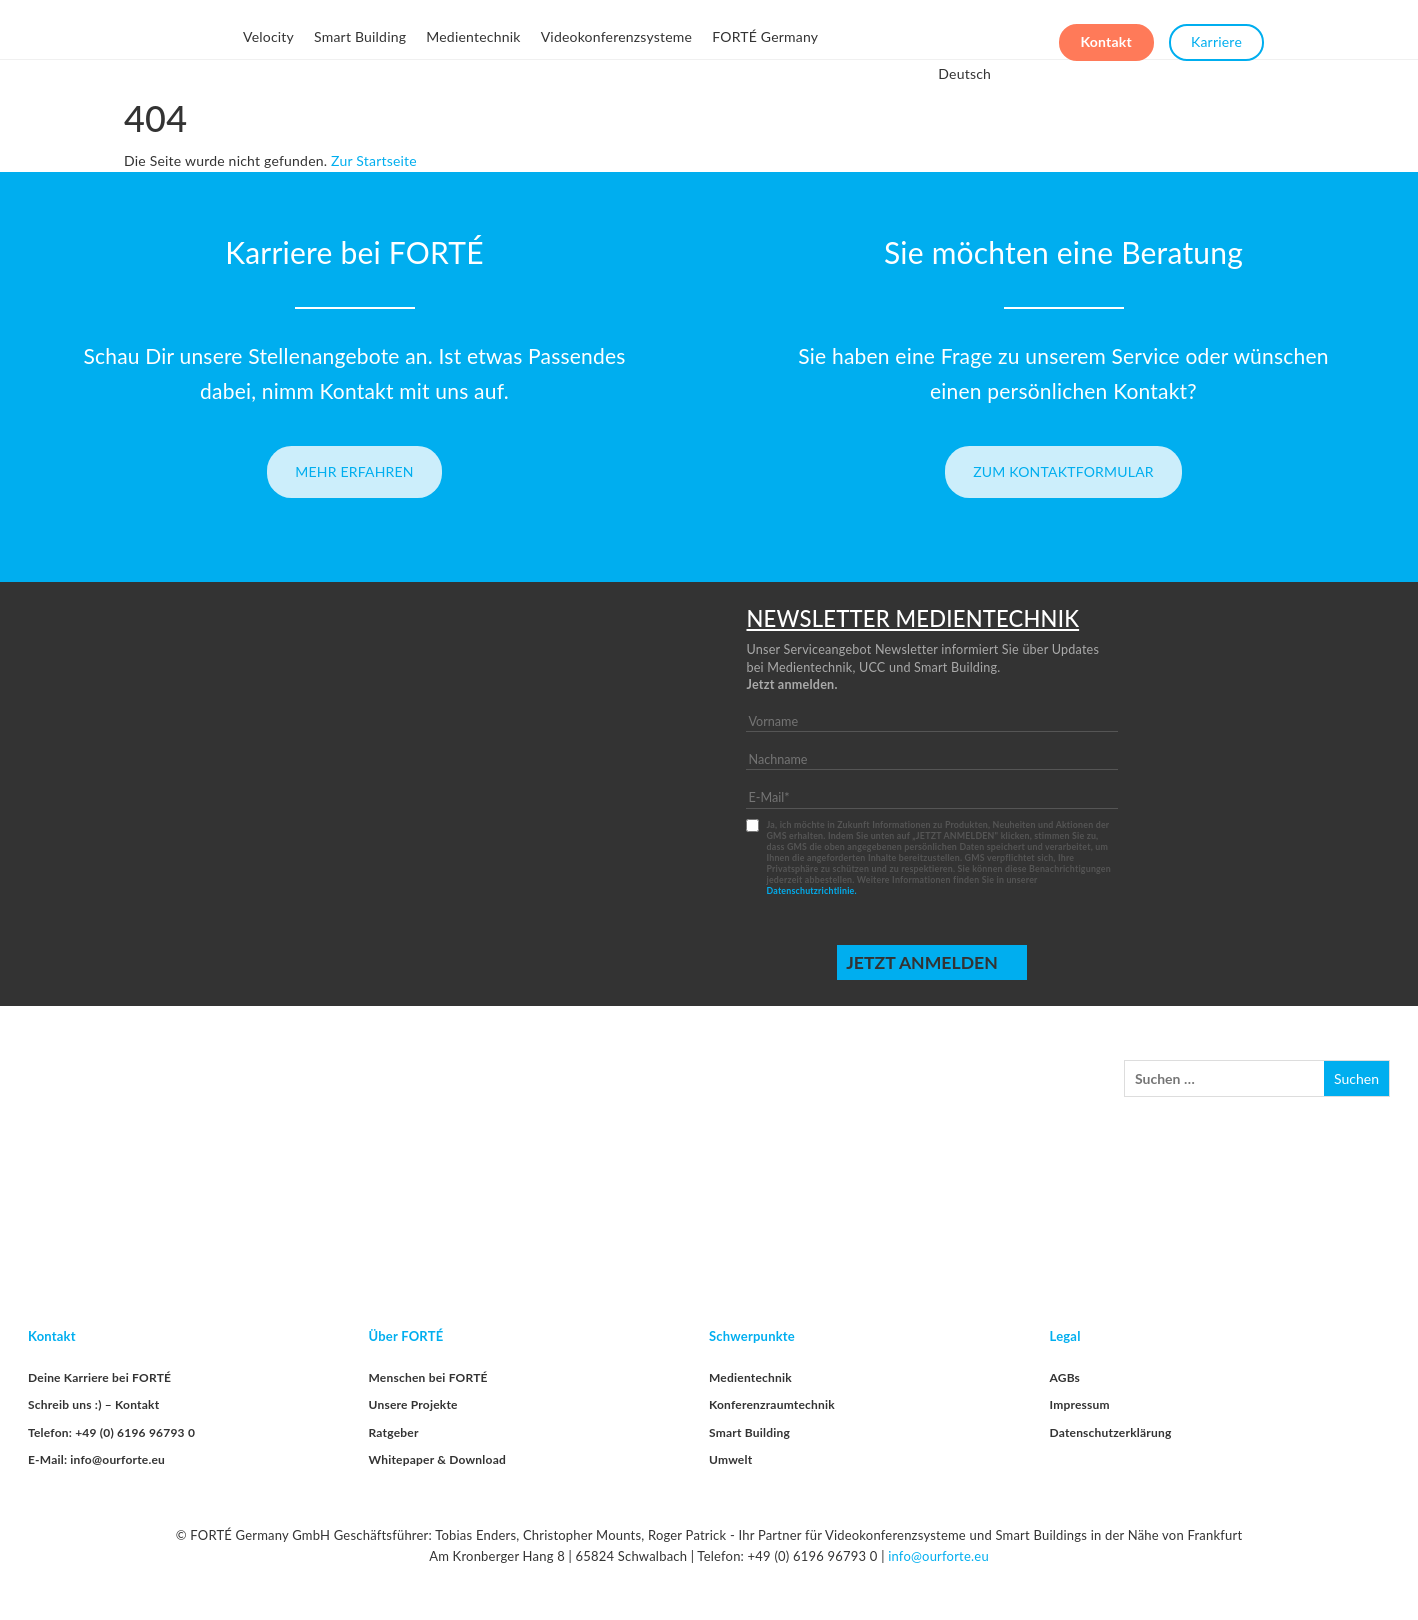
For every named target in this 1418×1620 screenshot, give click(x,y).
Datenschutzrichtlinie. (811, 890)
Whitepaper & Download (437, 1459)
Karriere (1216, 37)
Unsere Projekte (413, 1404)
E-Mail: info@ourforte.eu (96, 1459)
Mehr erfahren (354, 471)
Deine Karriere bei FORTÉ (99, 1377)
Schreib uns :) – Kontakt (93, 1404)
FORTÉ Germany (765, 36)
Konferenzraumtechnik (772, 1404)
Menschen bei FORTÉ (428, 1377)
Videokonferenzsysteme (617, 36)
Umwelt (730, 1459)
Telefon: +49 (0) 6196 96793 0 (111, 1432)
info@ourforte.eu (938, 1556)
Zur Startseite (374, 160)
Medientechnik (473, 36)
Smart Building (360, 36)
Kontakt (1106, 37)
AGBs (1065, 1377)
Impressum (1080, 1404)
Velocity (268, 36)
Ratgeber (394, 1432)
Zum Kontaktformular (1063, 471)
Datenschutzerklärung (1111, 1432)
